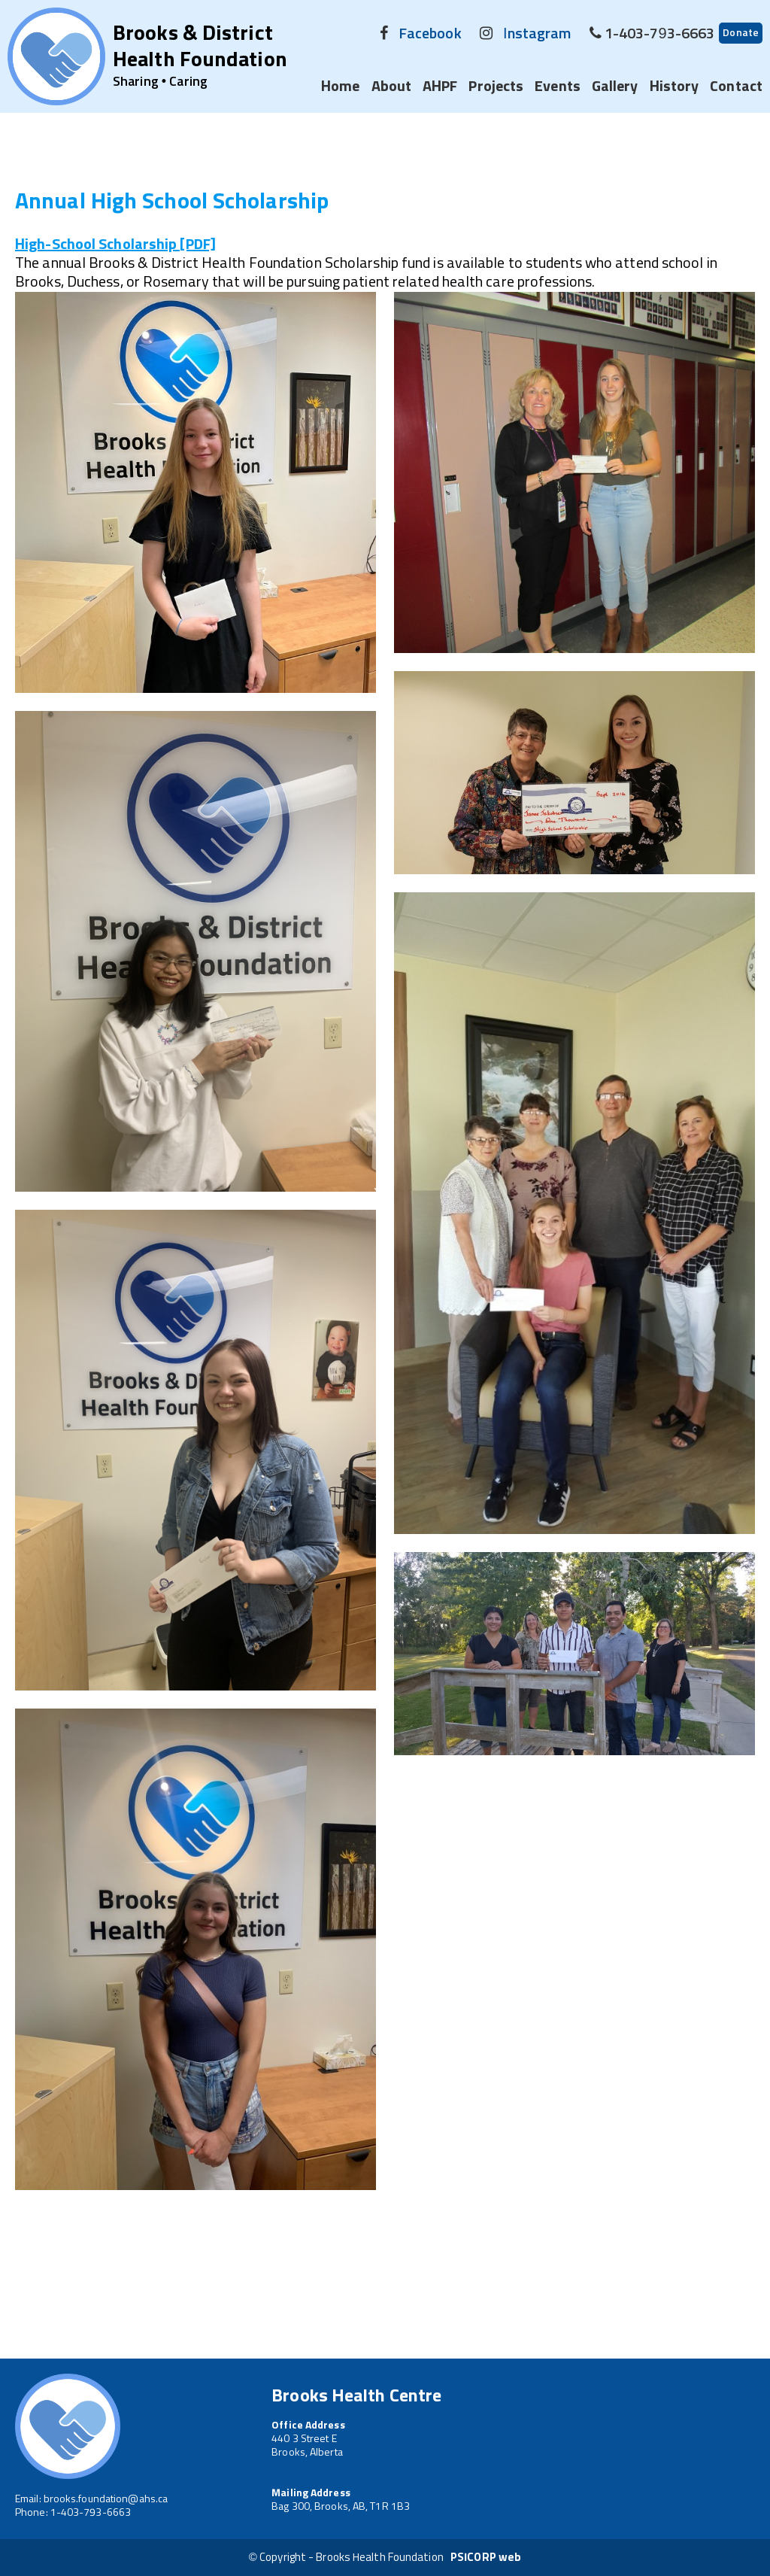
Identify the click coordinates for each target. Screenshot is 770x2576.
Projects (495, 86)
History (674, 86)
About (391, 86)
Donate (741, 33)
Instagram (537, 33)
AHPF (440, 86)
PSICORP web (485, 2557)
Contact (736, 86)
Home (340, 86)
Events (558, 86)
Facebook (430, 33)
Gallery (615, 86)
